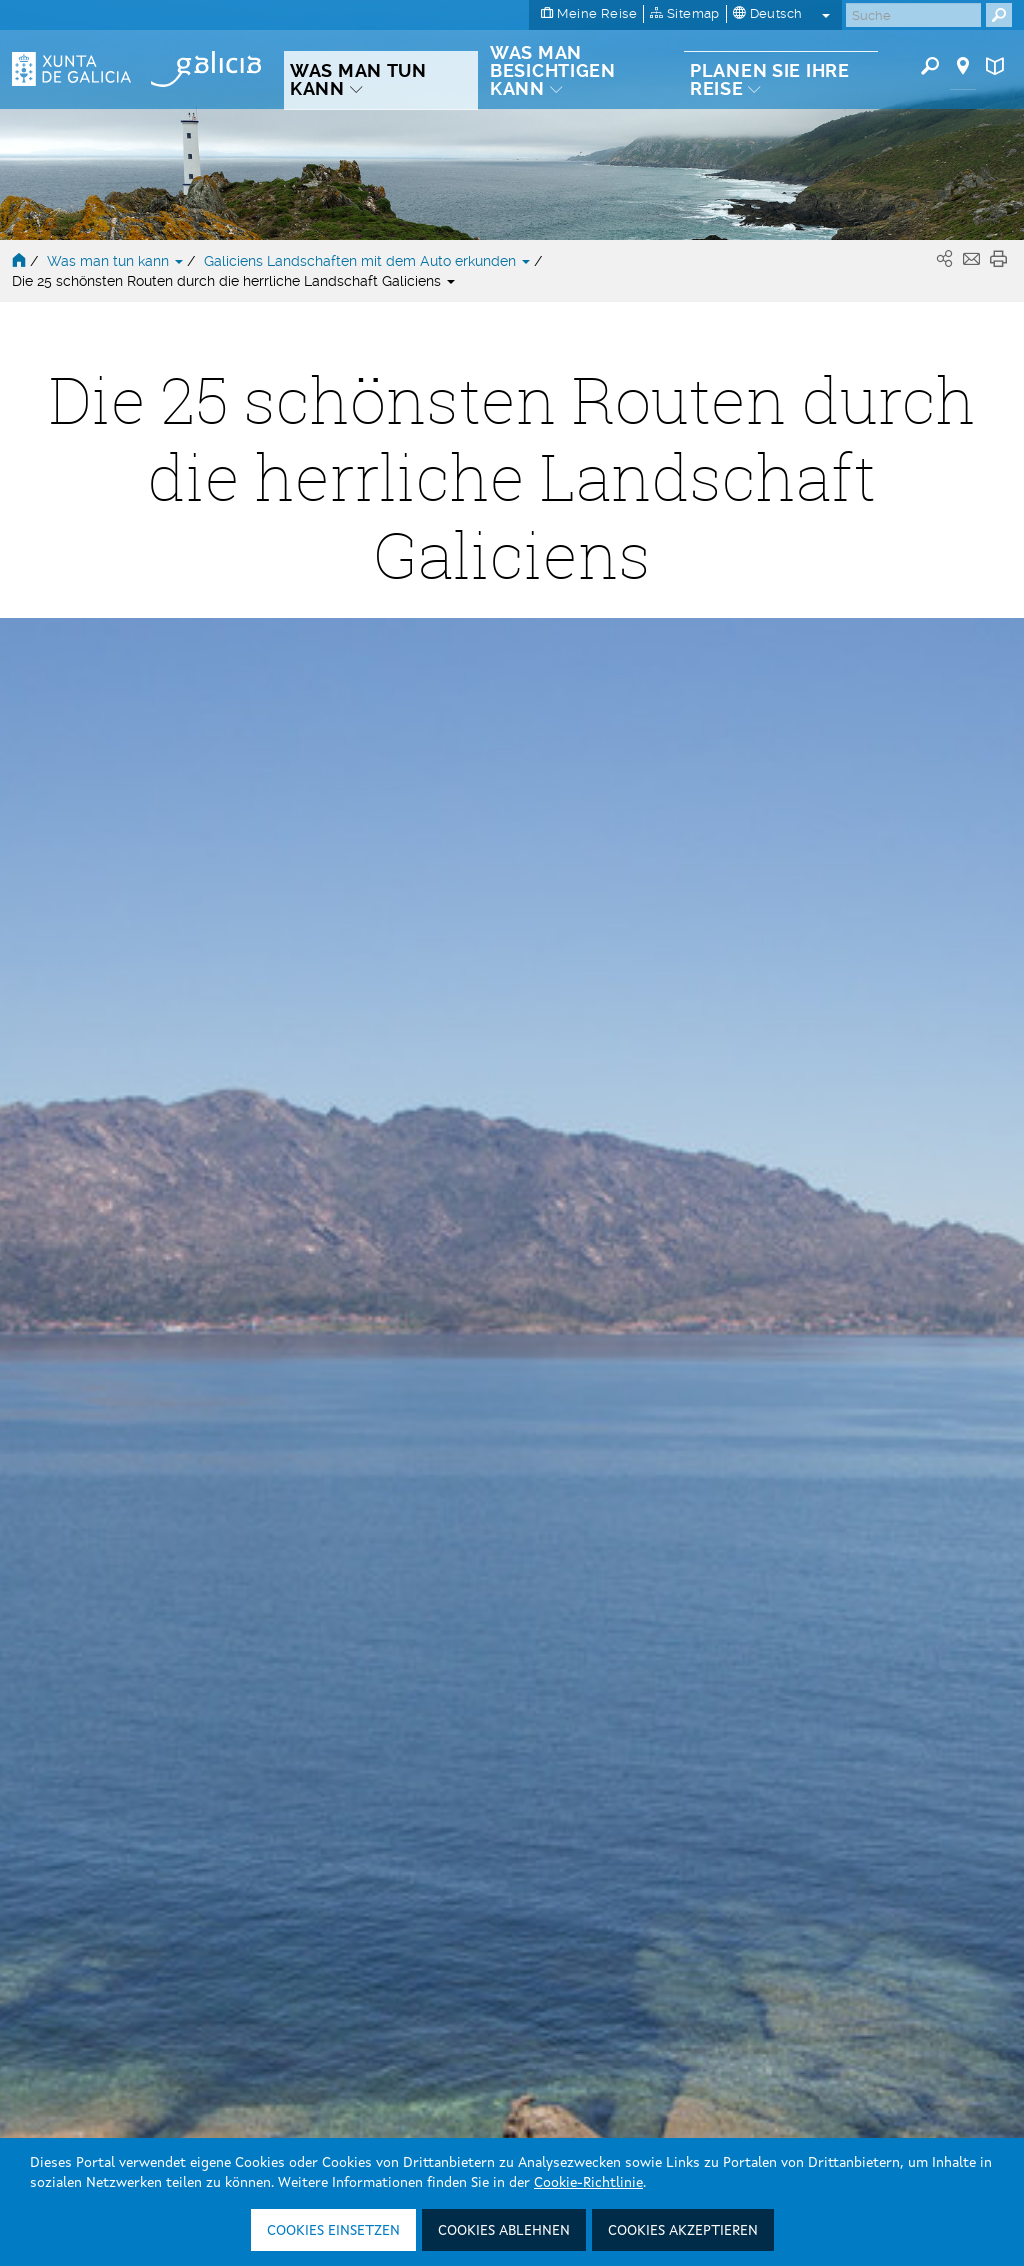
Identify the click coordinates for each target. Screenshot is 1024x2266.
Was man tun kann (117, 261)
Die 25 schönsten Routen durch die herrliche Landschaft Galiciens (233, 281)
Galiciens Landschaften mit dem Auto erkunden (369, 261)
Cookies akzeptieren (683, 2231)
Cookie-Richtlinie (588, 2183)
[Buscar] (913, 15)
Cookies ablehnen (504, 2231)
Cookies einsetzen (333, 2231)
